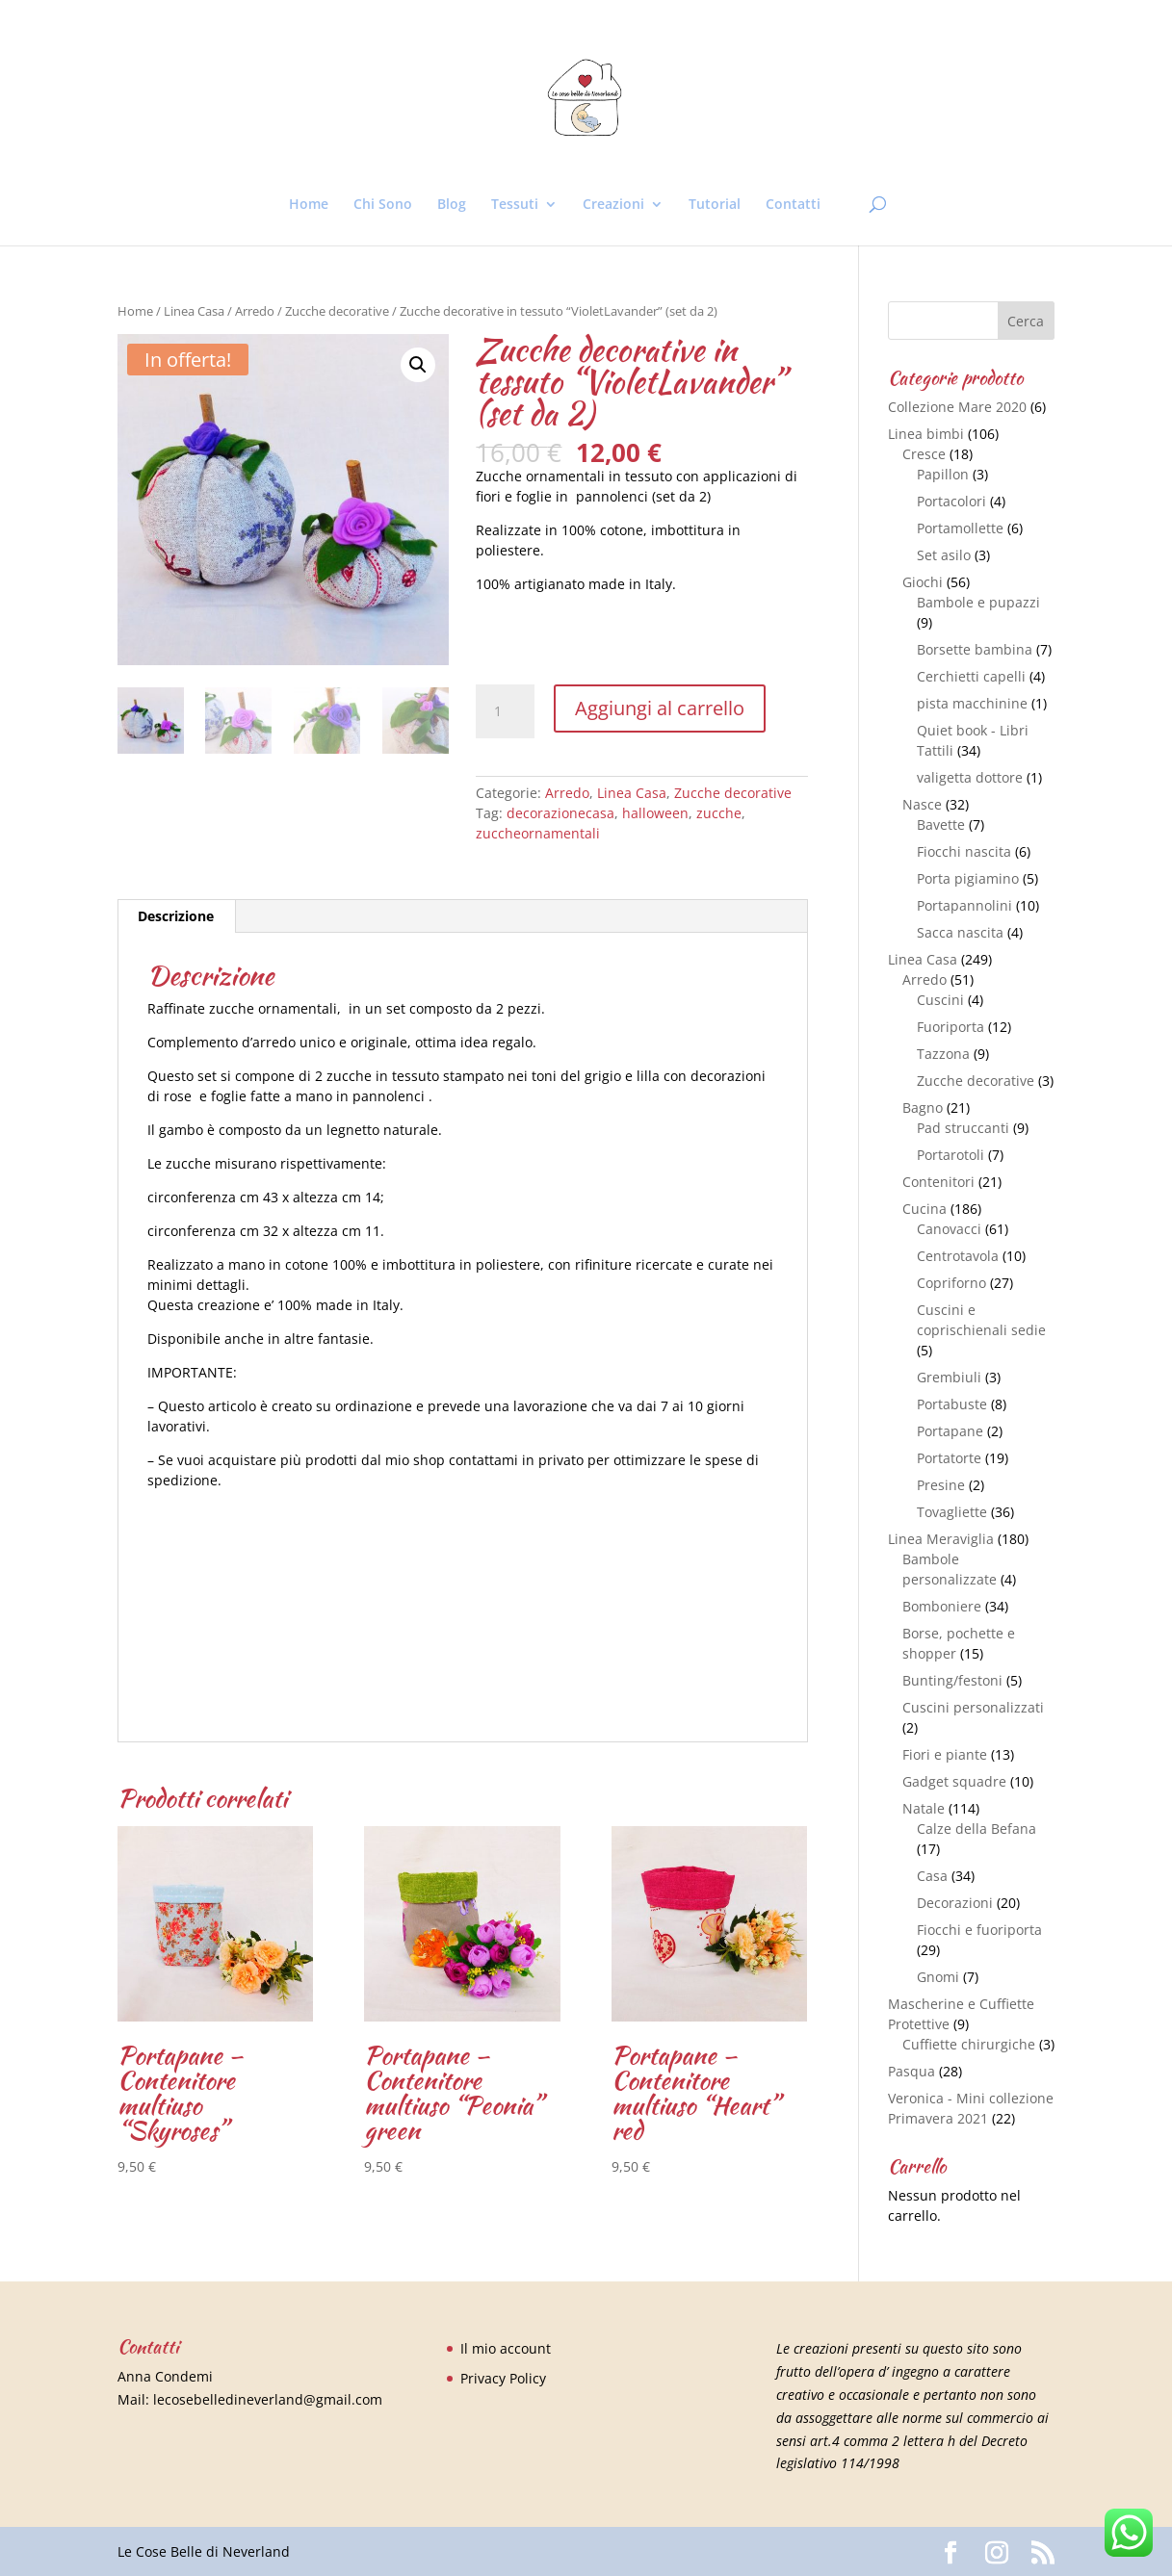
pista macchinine (972, 703)
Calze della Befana (976, 1828)
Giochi (922, 582)
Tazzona (943, 1053)
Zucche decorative (337, 311)
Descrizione (176, 916)
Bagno (922, 1107)
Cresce (924, 454)
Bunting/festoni (952, 1680)
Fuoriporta (950, 1027)
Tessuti (514, 205)
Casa (932, 1876)
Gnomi (938, 1977)
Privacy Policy (503, 2378)
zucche (719, 813)
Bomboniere (941, 1606)
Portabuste (952, 1404)
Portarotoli (950, 1155)
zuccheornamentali (538, 833)
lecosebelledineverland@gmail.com (267, 2399)
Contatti (793, 205)
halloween (655, 813)
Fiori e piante (944, 1754)
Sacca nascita (960, 932)
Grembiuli (949, 1377)
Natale (923, 1808)
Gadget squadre (954, 1781)
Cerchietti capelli (971, 676)
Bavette (941, 824)
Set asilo (944, 555)
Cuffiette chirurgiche (968, 2044)
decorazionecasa (560, 813)
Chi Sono (382, 205)
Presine (941, 1485)
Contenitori (938, 1181)
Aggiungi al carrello (659, 708)
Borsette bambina (974, 649)
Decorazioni (955, 1902)
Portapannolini (964, 905)
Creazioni (613, 205)
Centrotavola (958, 1256)
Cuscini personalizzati (973, 1707)
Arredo (254, 311)
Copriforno (951, 1283)
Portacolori (951, 501)
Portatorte (949, 1458)
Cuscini (940, 1000)
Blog (451, 205)
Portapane (950, 1431)
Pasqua (911, 2071)
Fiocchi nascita (964, 851)
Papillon (943, 474)
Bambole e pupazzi (978, 602)
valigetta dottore (970, 777)
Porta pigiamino (968, 878)
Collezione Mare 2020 (957, 407)
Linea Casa (194, 311)
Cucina (924, 1208)
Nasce (922, 804)
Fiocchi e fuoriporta (979, 1929)
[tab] (176, 916)
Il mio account (505, 2348)
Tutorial (715, 205)
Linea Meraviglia (941, 1539)
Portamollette (960, 528)
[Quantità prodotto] (505, 711)
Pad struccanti (963, 1128)
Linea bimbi (926, 434)
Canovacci (949, 1229)
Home (308, 205)
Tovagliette (952, 1512)
